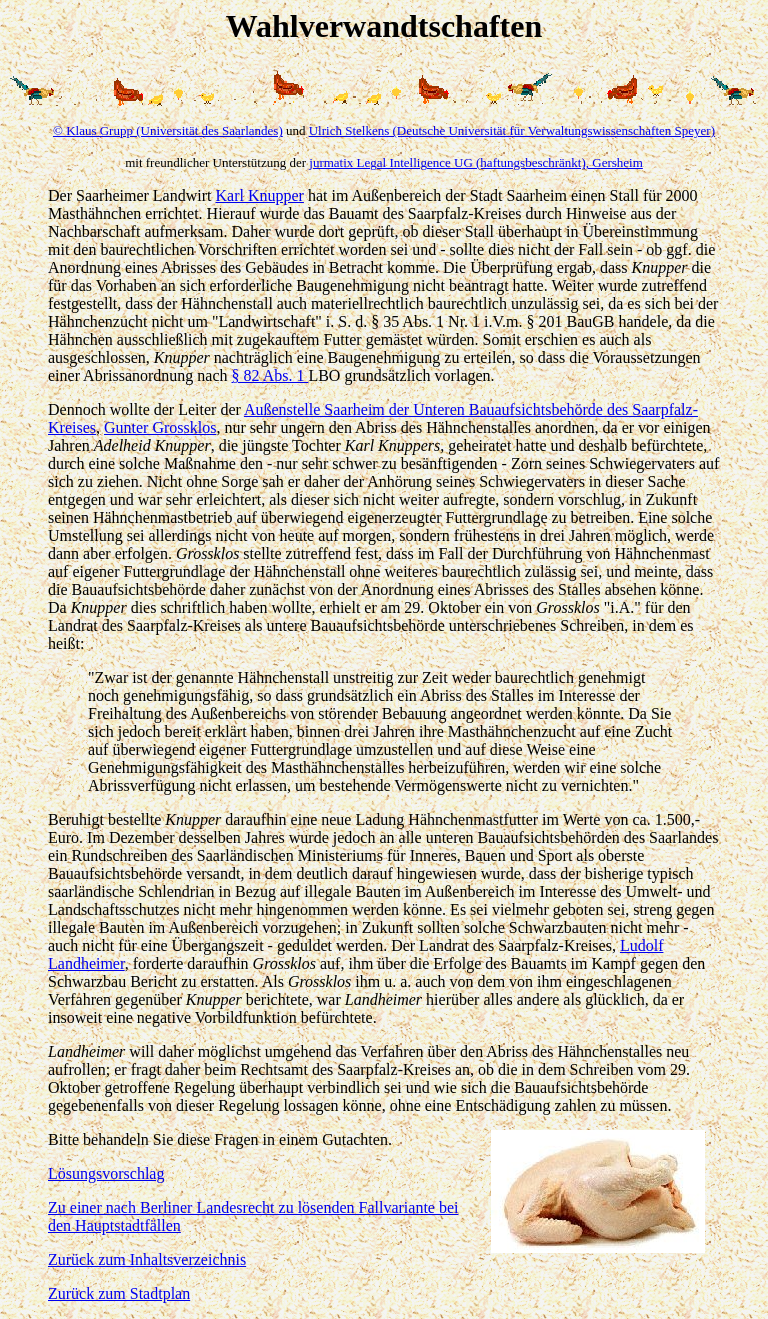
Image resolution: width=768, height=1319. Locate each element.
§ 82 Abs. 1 (270, 375)
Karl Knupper (259, 195)
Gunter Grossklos (160, 427)
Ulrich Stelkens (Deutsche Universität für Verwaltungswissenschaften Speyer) (512, 130)
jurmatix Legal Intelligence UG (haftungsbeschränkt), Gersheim (476, 162)
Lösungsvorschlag (106, 1173)
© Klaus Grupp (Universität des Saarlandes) (168, 130)
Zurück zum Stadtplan (119, 1293)
